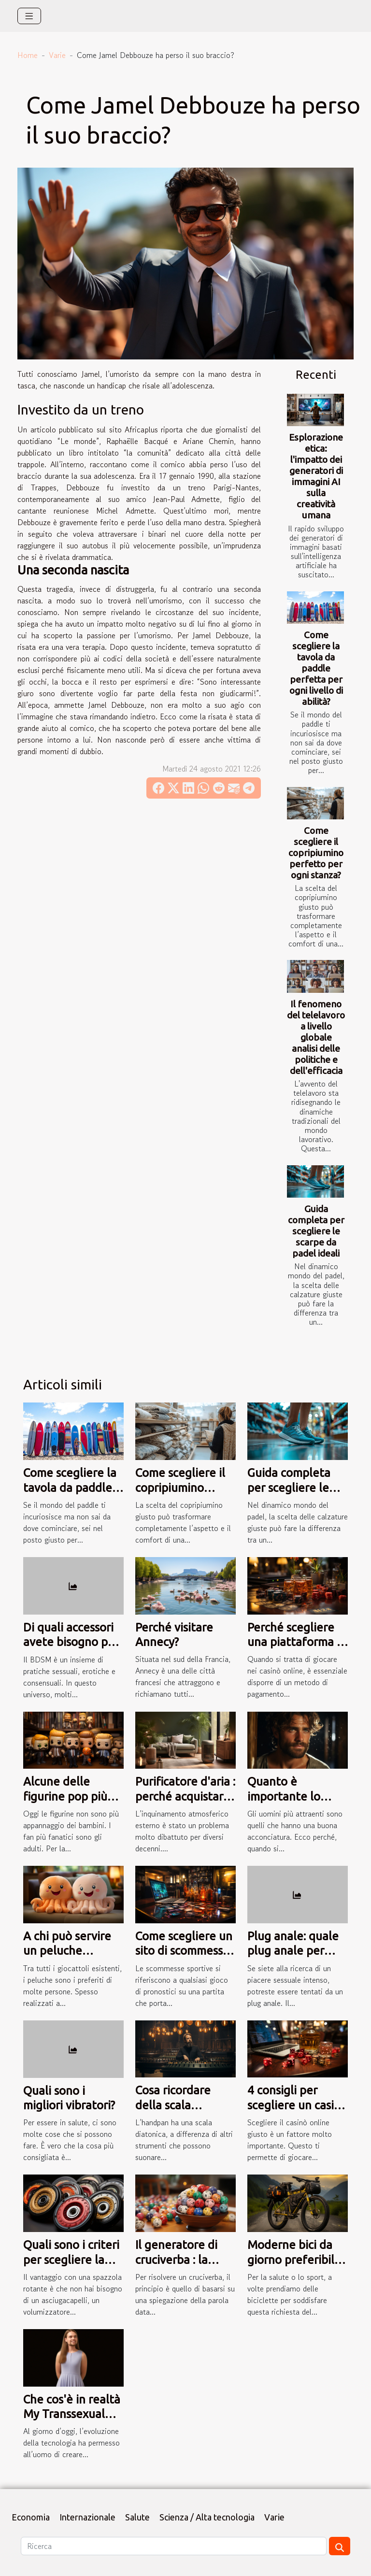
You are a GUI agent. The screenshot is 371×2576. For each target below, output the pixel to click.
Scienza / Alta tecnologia (207, 2517)
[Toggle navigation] (29, 16)
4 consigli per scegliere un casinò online (297, 2105)
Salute (137, 2517)
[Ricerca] (174, 2546)
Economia (31, 2517)
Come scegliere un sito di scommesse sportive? (183, 1951)
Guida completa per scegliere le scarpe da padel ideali (316, 1231)
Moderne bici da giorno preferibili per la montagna (292, 2259)
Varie (57, 55)
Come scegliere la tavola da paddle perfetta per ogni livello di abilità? (316, 668)
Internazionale (87, 2517)
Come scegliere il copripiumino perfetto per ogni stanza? (315, 852)
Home (27, 55)
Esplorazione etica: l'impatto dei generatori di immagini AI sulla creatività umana (316, 476)
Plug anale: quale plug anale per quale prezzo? (293, 1951)
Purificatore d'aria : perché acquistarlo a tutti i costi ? (185, 1796)
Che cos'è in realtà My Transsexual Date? (71, 2414)
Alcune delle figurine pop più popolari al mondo (71, 1796)
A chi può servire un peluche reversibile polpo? (69, 1951)
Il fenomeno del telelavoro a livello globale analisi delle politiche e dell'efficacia (316, 1037)
